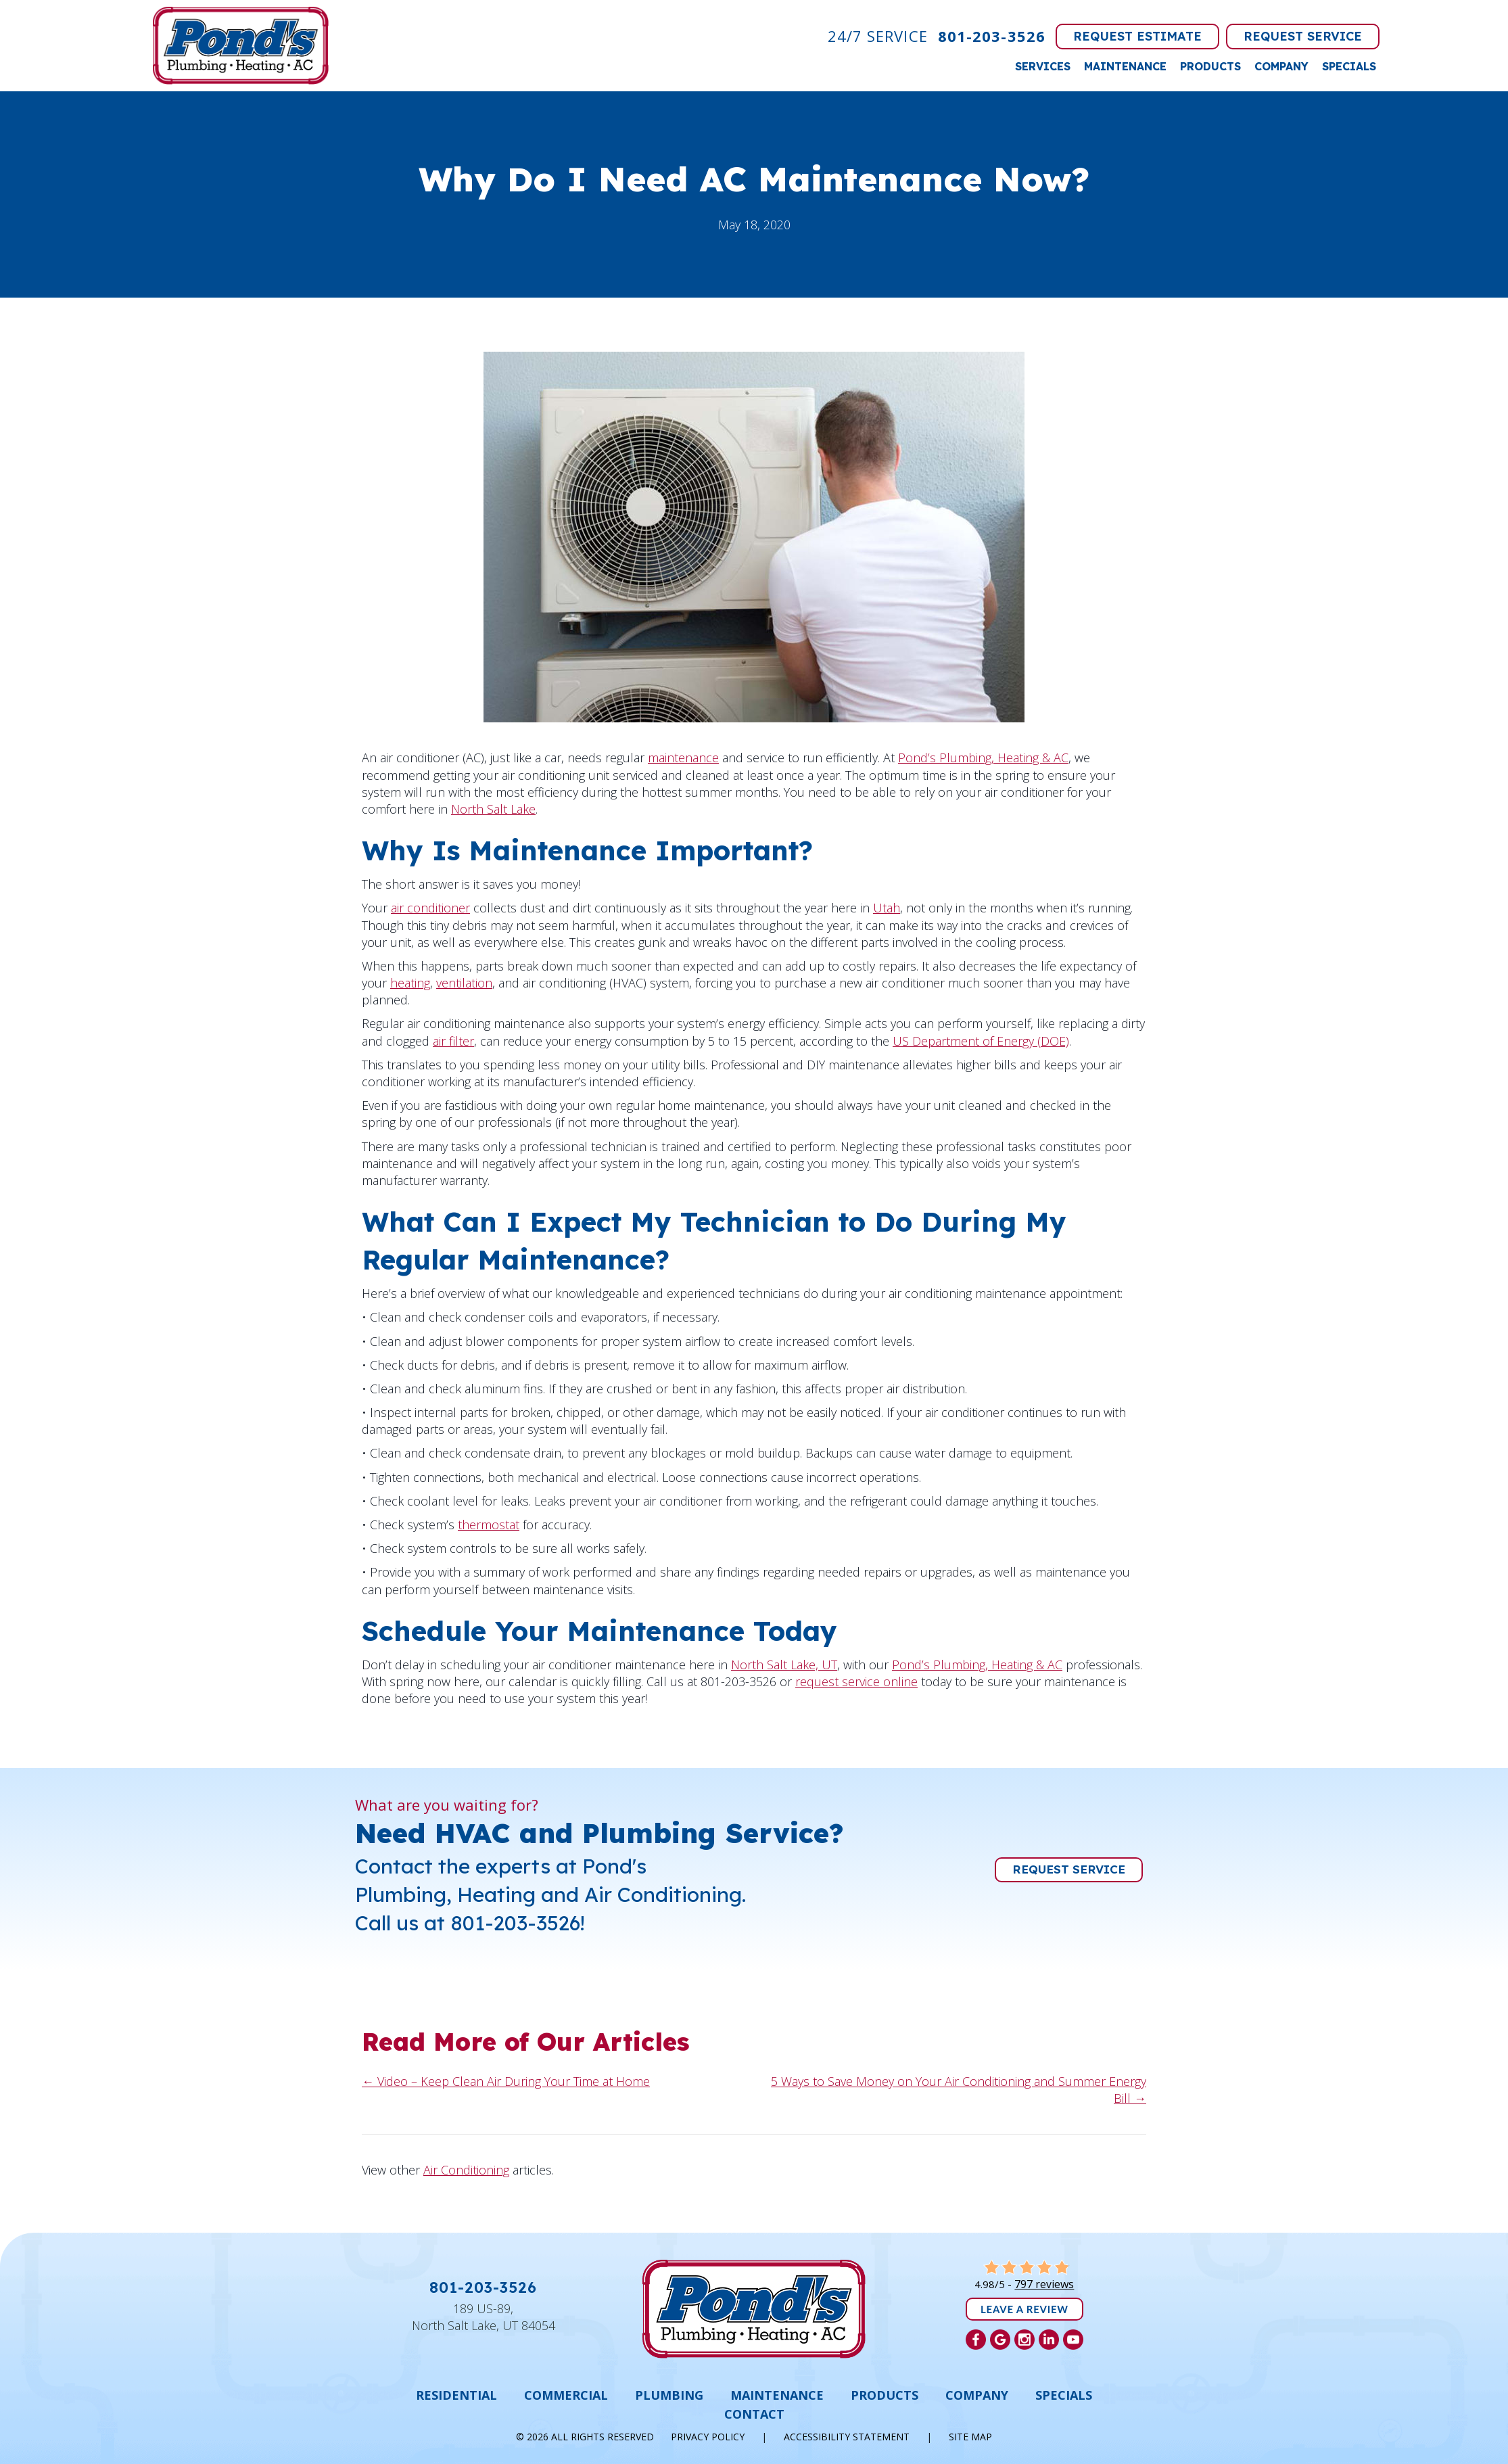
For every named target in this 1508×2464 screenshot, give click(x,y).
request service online (856, 1681)
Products (1210, 66)
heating (410, 983)
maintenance (683, 757)
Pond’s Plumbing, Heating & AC (983, 757)
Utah (886, 908)
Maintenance (1125, 66)
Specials (1349, 66)
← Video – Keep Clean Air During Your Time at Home (506, 2081)
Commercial (566, 2395)
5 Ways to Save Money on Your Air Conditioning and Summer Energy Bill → (958, 2089)
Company (1281, 66)
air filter (453, 1041)
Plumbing (669, 2395)
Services (1042, 66)
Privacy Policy (708, 2436)
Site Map (970, 2436)
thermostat (488, 1524)
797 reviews (1044, 2284)
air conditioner (430, 908)
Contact (754, 2414)
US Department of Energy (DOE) (981, 1041)
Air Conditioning (466, 2170)
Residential (456, 2395)
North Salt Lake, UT (784, 1664)
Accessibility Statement (847, 2436)
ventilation (464, 983)
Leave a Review (1024, 2309)
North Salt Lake (493, 809)
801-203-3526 (991, 36)
